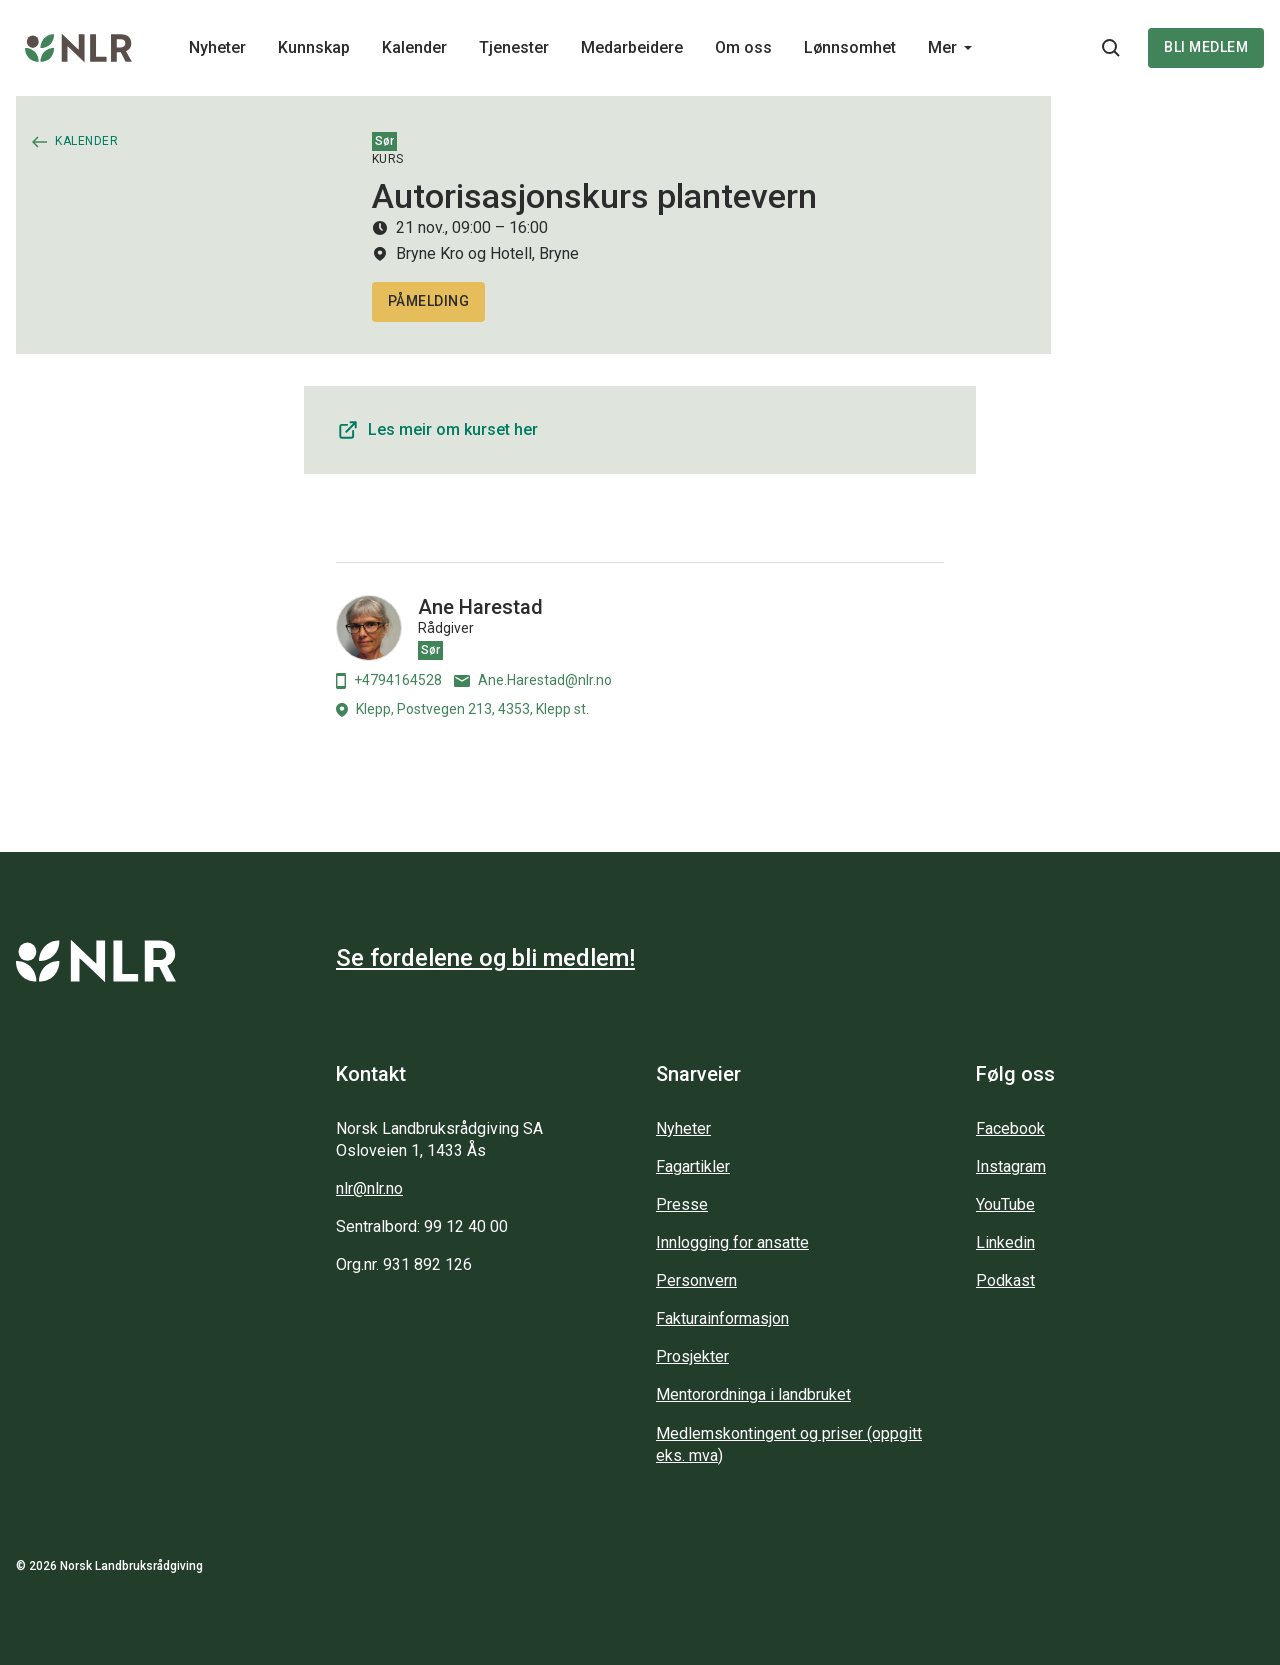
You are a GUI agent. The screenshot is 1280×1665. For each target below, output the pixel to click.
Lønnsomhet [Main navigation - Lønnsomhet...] (850, 47)
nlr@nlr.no (369, 1188)
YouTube (1005, 1204)
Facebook (1010, 1128)
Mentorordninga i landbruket (753, 1394)
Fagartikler (693, 1166)
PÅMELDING (429, 301)
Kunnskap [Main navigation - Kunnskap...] (314, 47)
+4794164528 (389, 680)
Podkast (1005, 1280)
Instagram (1011, 1166)
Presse (682, 1204)
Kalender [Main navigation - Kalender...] (414, 47)
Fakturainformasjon (722, 1318)
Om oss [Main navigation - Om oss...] (743, 47)
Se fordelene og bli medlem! (485, 958)
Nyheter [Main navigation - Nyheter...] (217, 47)
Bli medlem (1206, 47)
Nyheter (683, 1128)
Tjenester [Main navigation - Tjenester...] (514, 47)
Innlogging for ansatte (732, 1242)
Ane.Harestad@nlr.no (533, 680)
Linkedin (1005, 1242)
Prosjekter (692, 1356)
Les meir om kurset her (437, 430)
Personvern (696, 1280)
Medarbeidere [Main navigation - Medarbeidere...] (632, 47)
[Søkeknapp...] (1111, 48)
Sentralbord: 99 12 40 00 (422, 1226)
